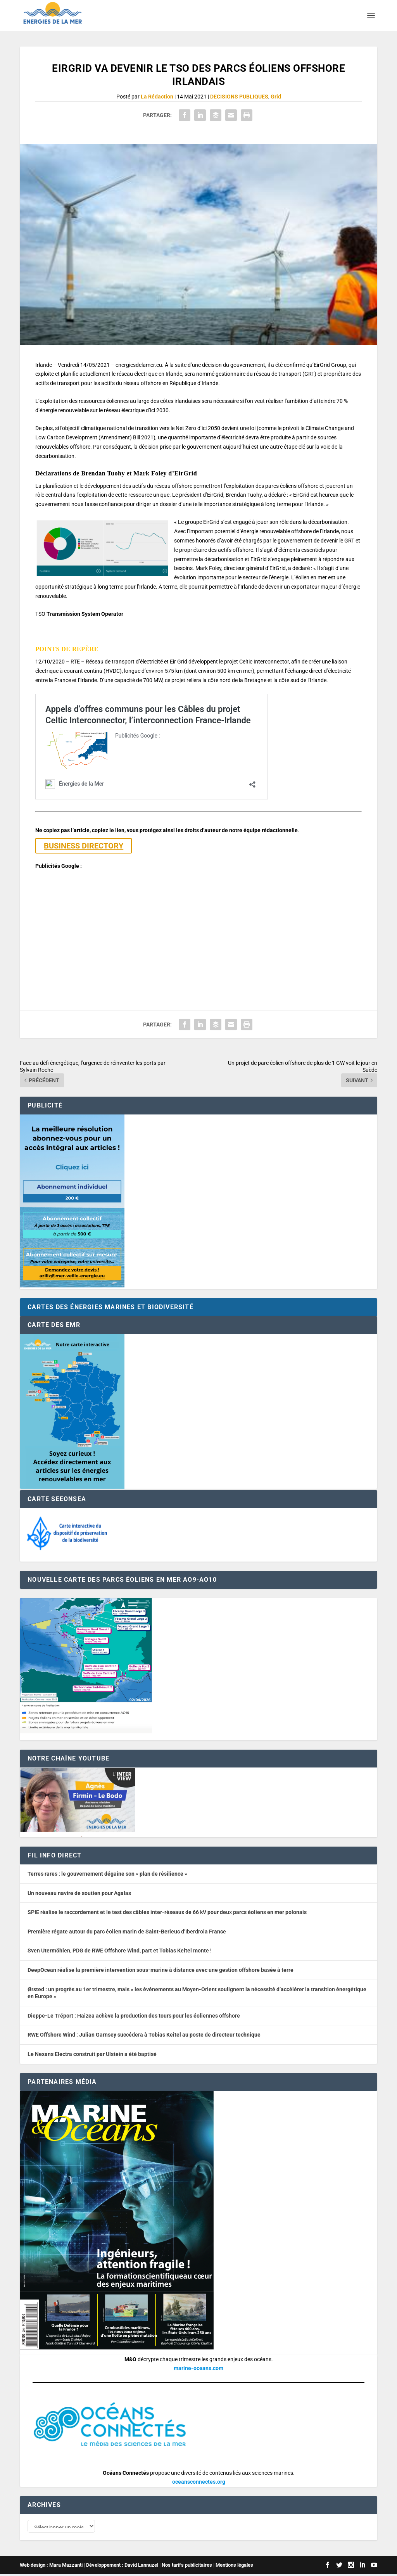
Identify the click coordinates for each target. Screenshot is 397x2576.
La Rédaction (157, 96)
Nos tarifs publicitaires (187, 2567)
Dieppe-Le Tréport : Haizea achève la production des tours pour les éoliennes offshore (134, 2016)
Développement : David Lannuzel (122, 2567)
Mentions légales (234, 2567)
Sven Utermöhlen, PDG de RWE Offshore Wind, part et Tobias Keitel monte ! (120, 1950)
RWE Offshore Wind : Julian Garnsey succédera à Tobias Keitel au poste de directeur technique (144, 2035)
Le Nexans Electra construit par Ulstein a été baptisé (92, 2054)
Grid (276, 96)
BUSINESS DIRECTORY (83, 845)
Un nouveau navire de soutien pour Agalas (79, 1893)
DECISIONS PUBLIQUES (239, 96)
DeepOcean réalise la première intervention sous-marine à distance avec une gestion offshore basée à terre (160, 1970)
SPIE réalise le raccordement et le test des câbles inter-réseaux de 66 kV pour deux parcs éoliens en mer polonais (167, 1912)
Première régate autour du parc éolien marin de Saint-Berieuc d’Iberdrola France (127, 1931)
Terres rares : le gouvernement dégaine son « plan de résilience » (107, 1874)
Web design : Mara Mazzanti (51, 2567)
